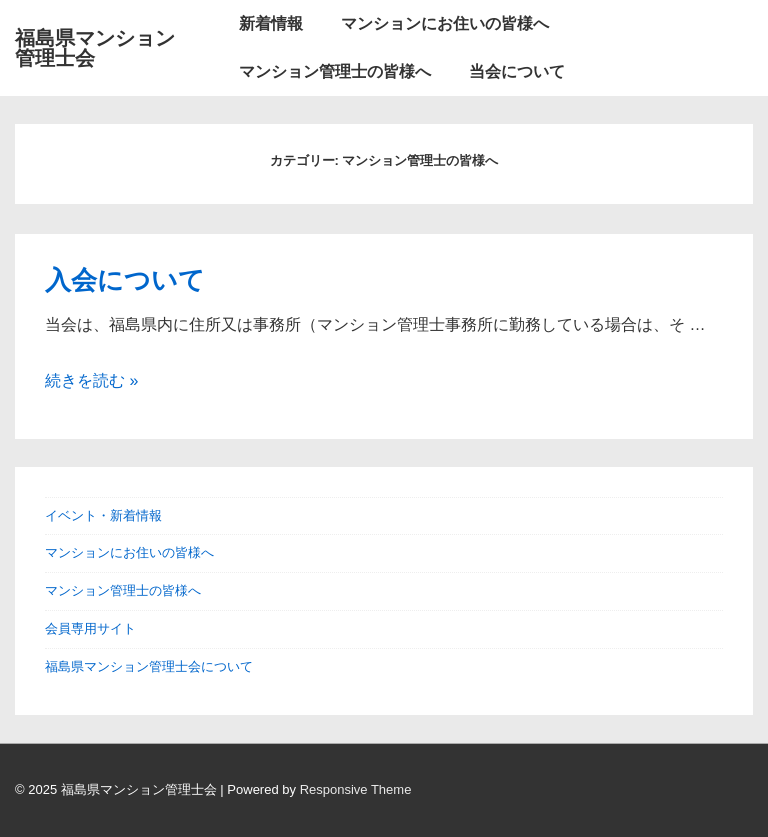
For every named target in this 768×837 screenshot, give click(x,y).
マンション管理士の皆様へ (335, 71)
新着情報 (271, 23)
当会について (517, 71)
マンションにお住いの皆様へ (445, 23)
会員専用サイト (90, 628)
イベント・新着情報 (103, 515)
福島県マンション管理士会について (149, 666)
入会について (125, 280)
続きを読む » (91, 380)
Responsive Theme (356, 789)
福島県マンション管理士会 (95, 48)
